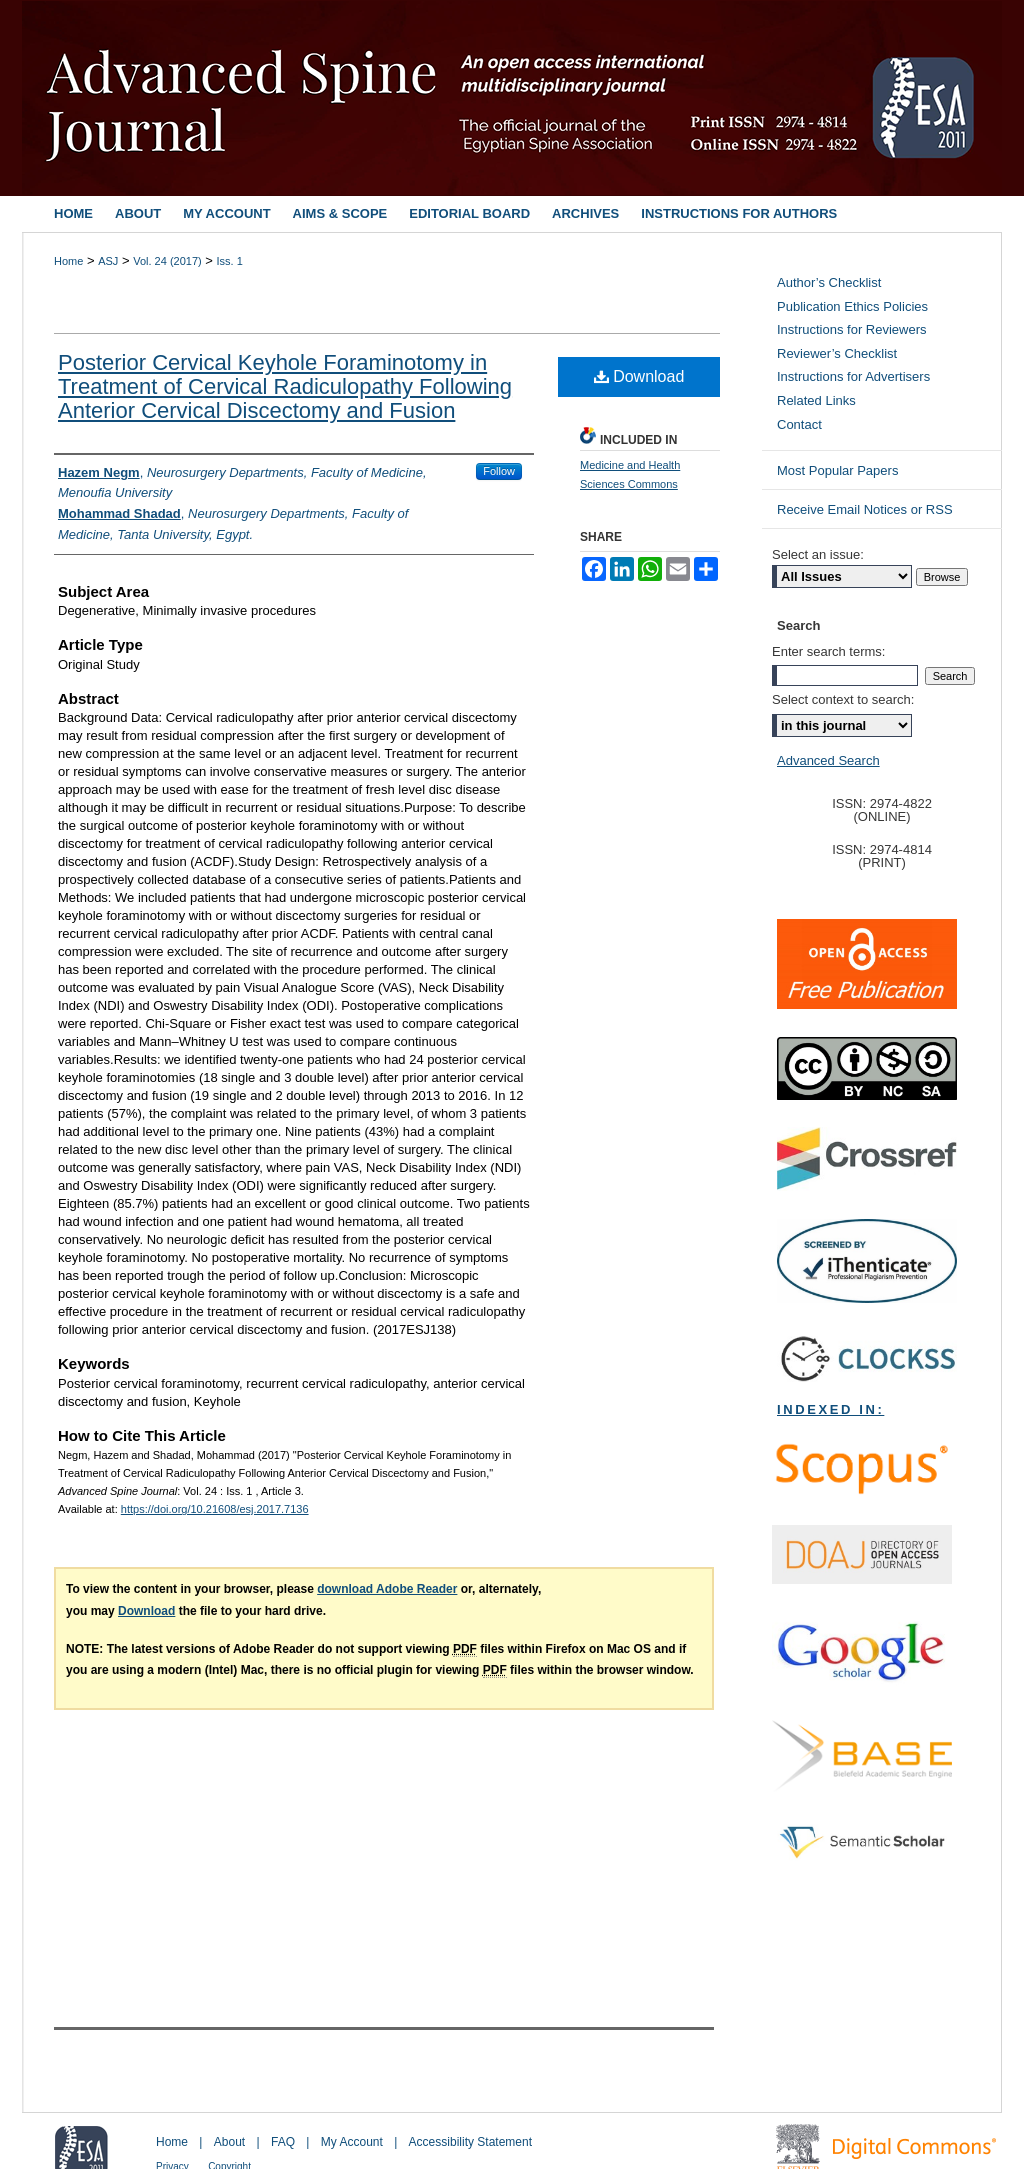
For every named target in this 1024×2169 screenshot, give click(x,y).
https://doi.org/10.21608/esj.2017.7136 (215, 1509)
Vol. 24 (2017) (167, 261)
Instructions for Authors (739, 213)
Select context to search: (843, 699)
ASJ (108, 261)
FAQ (283, 2142)
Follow (499, 471)
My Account (352, 2142)
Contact (799, 424)
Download (639, 376)
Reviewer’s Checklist (837, 353)
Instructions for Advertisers (853, 376)
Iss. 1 (230, 261)
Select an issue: (818, 554)
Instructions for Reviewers (852, 329)
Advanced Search (828, 760)
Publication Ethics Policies (852, 306)
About (229, 2142)
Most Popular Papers (837, 470)
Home (68, 261)
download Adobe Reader (387, 1589)
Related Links (816, 400)
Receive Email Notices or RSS (865, 509)
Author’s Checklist (829, 282)
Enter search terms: (828, 651)
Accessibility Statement (470, 2142)
